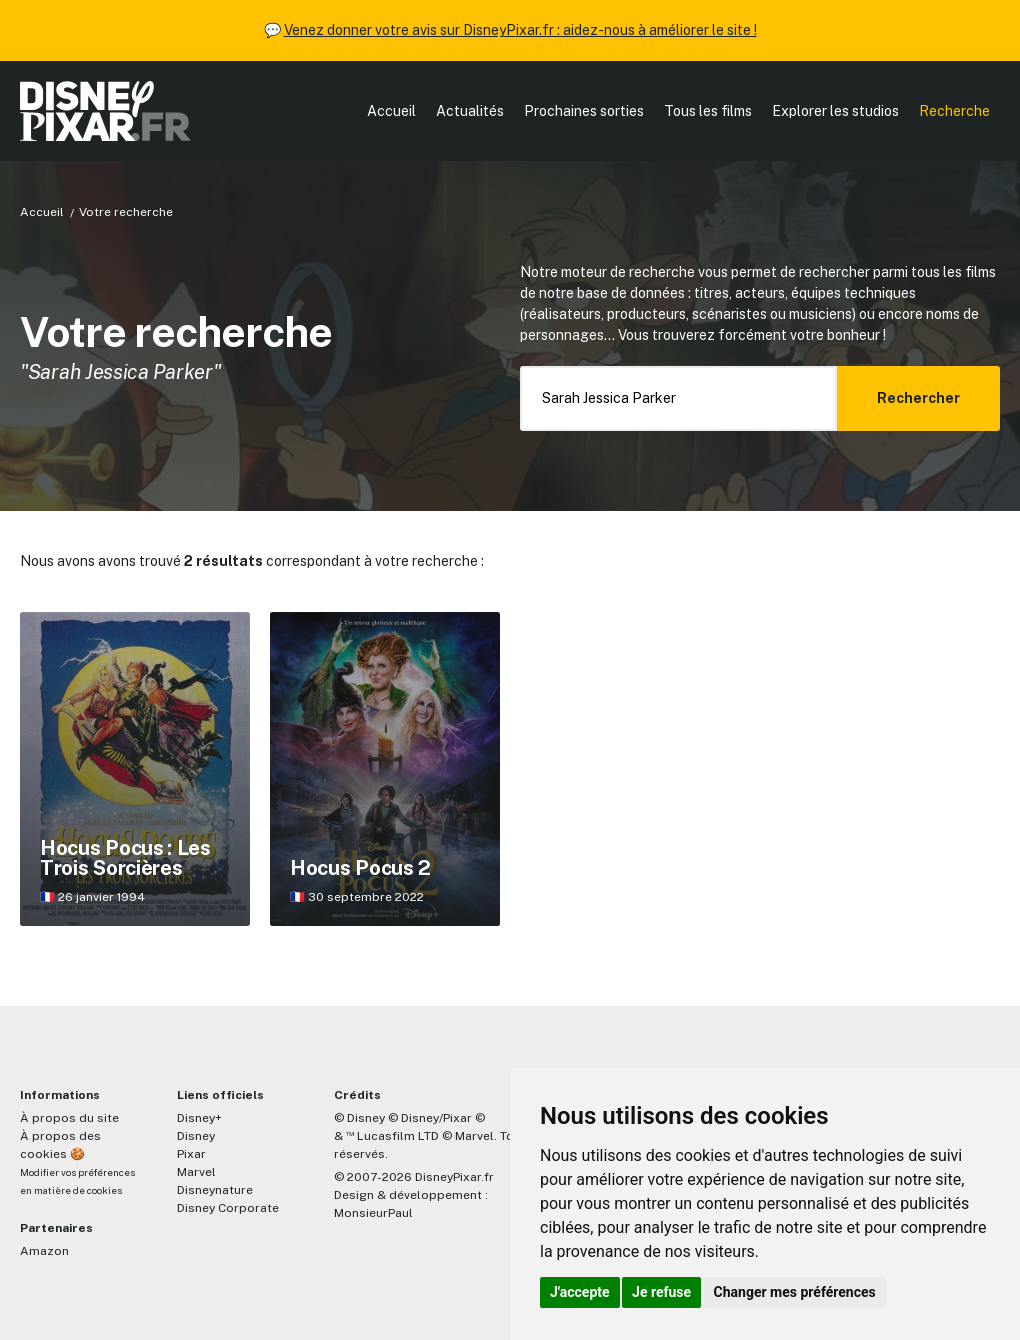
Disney (196, 1136)
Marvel (196, 1172)
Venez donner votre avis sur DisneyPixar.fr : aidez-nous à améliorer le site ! (520, 30)
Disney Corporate (228, 1208)
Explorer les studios (835, 111)
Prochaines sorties (584, 111)
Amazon (44, 1251)
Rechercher (918, 398)
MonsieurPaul (373, 1213)
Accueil (391, 111)
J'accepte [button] (580, 1292)
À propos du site (69, 1118)
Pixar (191, 1154)
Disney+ (199, 1118)
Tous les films (708, 111)
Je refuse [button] (661, 1292)
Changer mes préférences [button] (795, 1292)
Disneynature (215, 1190)
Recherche (954, 111)
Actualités (470, 111)
